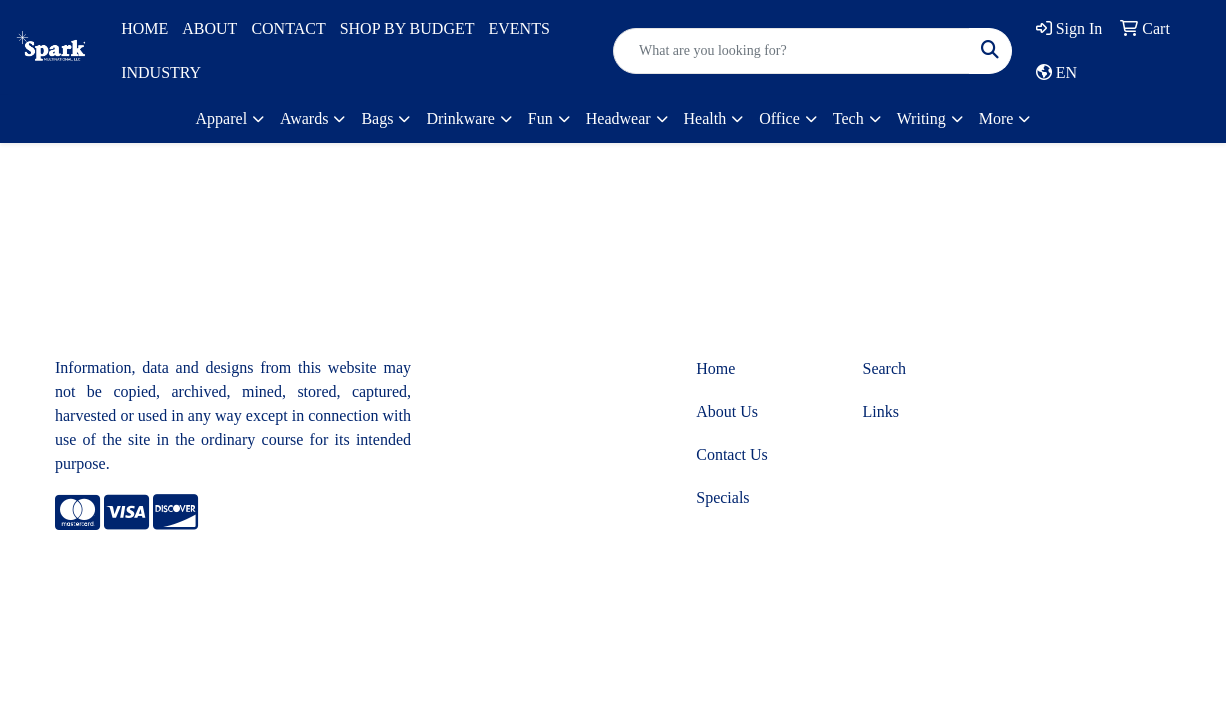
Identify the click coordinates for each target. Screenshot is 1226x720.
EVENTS (518, 28)
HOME (144, 28)
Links (881, 411)
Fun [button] (540, 118)
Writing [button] (921, 118)
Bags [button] (377, 118)
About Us (727, 411)
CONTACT (288, 28)
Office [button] (779, 118)
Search (885, 368)
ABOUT (209, 28)
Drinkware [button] (460, 118)
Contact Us (732, 454)
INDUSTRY (161, 72)
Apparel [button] (222, 118)
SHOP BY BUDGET (407, 28)
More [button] (996, 118)
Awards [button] (304, 118)
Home (715, 368)
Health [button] (705, 118)
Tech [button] (848, 118)
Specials (722, 497)
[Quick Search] (791, 51)
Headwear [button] (618, 118)
